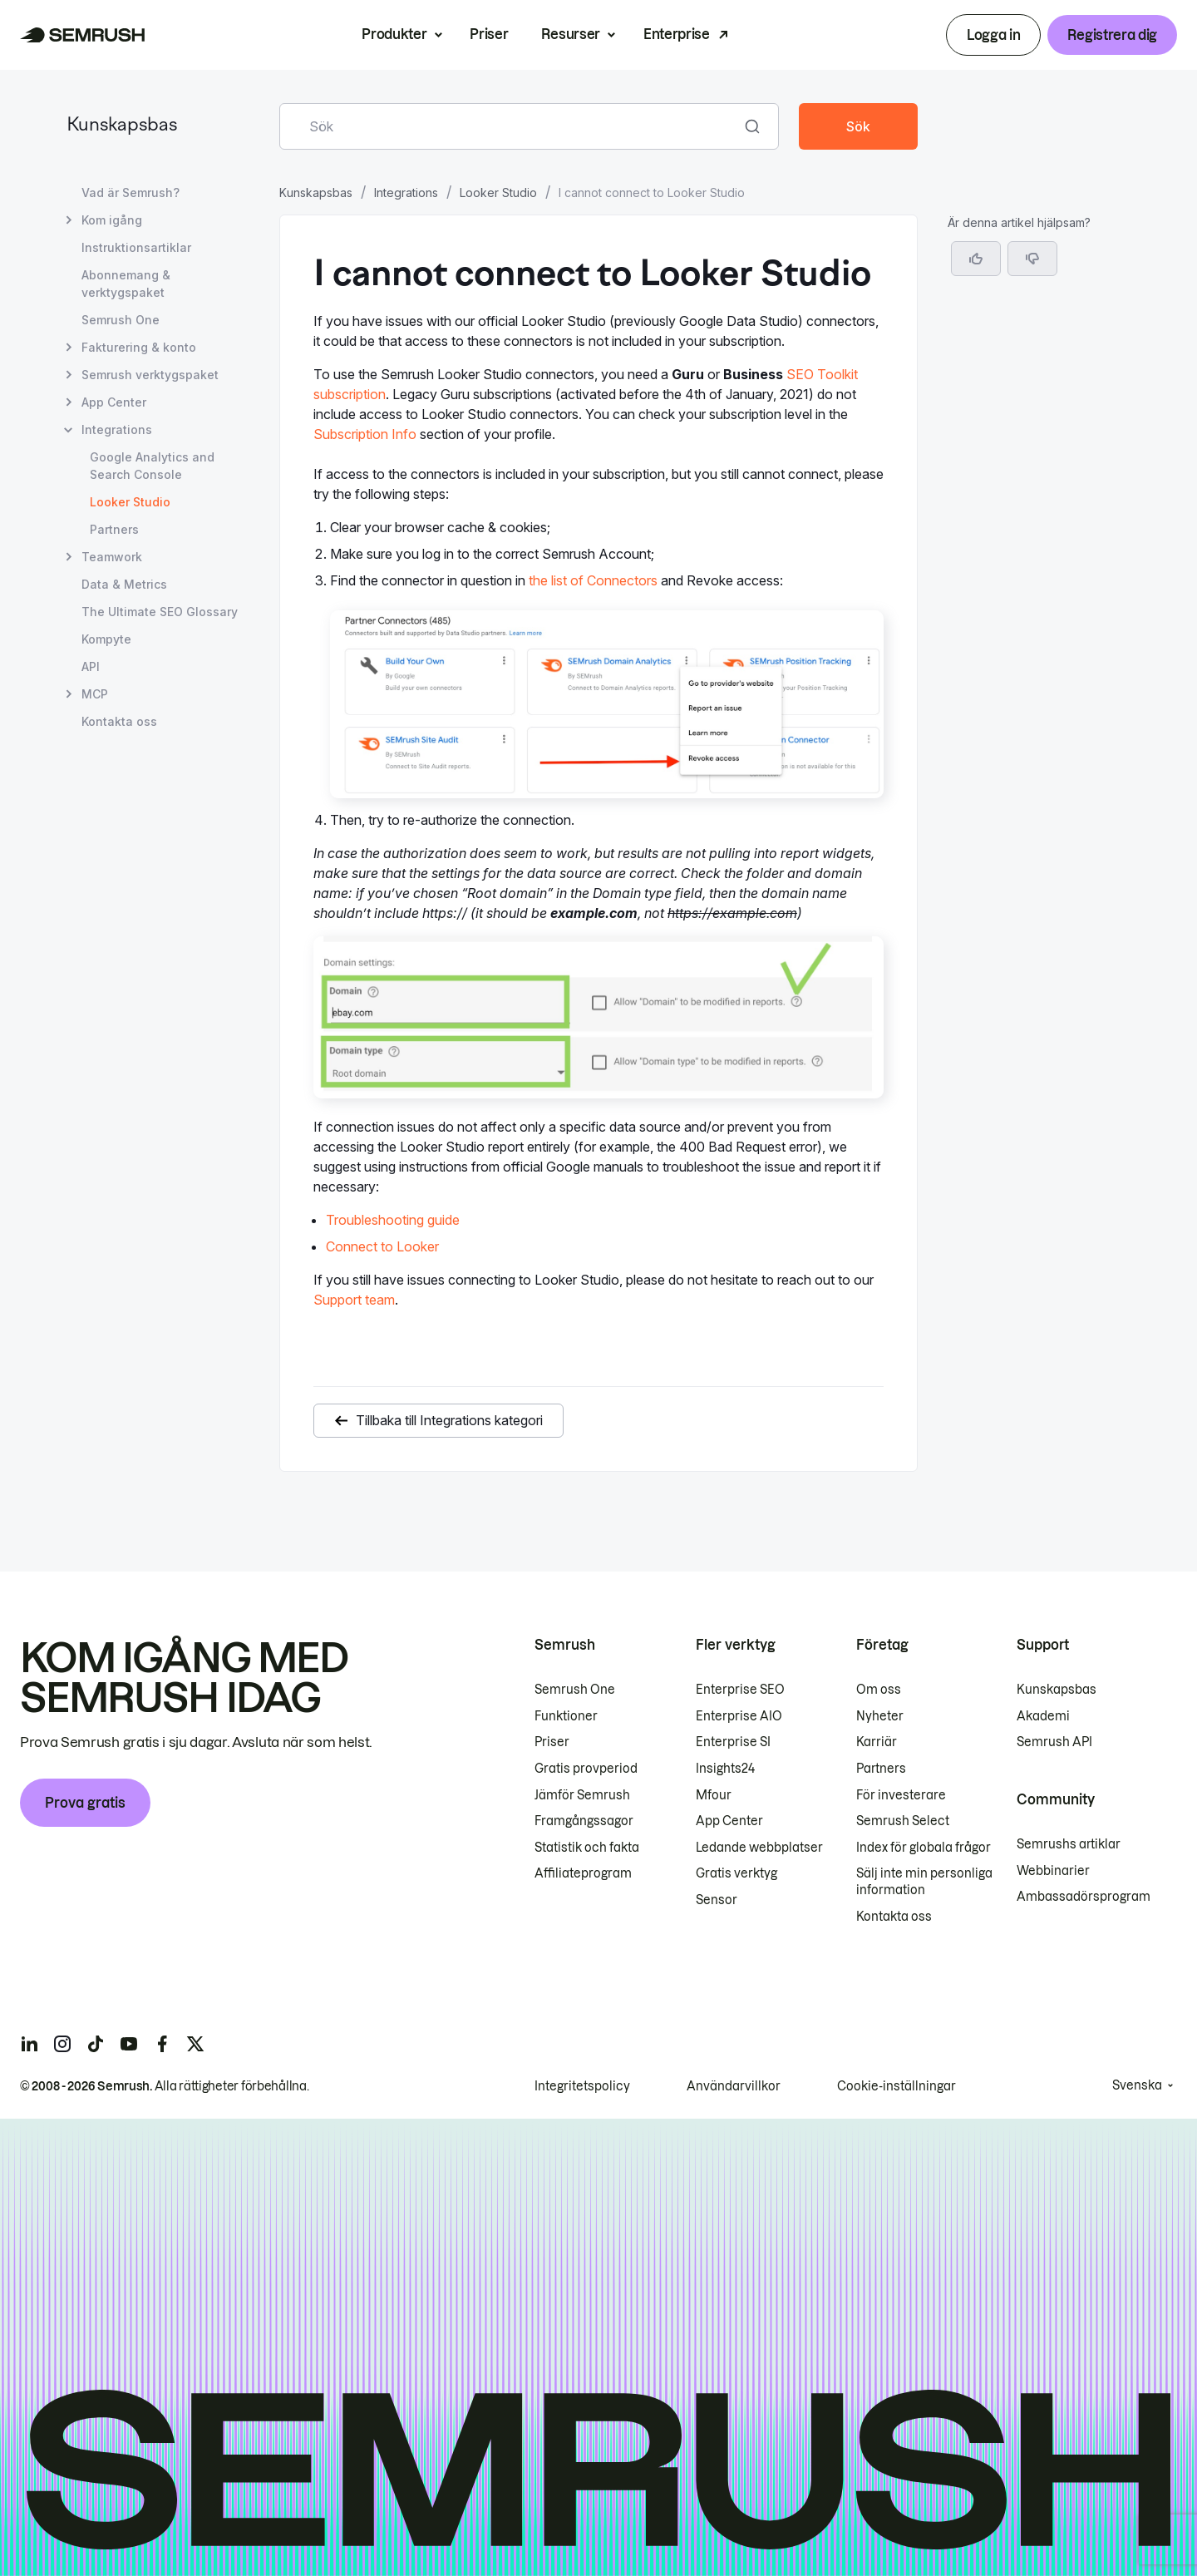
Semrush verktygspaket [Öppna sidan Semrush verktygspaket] (150, 374)
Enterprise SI (733, 1742)
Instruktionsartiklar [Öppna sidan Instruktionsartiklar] (136, 247)
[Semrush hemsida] (82, 35)
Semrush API (1054, 1742)
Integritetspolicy (582, 2086)
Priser (489, 34)
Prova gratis (85, 1802)
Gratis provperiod (586, 1768)
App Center (729, 1821)
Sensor (716, 1900)
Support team (354, 1299)
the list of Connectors (593, 580)
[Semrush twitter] (195, 2043)
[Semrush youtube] (128, 2043)
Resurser (570, 34)
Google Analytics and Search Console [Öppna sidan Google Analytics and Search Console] (152, 465)
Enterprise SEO (740, 1689)
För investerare (901, 1795)
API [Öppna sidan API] (90, 666)
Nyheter (880, 1716)
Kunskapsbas (121, 126)
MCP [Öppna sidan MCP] (94, 694)
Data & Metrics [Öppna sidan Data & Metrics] (124, 584)
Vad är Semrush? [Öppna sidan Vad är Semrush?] (130, 192)
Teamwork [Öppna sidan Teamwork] (111, 556)
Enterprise (676, 34)
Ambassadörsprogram (1083, 1896)
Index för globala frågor (923, 1847)
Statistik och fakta (586, 1847)
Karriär (876, 1742)
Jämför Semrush (582, 1795)
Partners (881, 1768)
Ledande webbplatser (759, 1847)
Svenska (1137, 2085)
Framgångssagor (583, 1821)
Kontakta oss (894, 1916)
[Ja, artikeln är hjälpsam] (976, 258)
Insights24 (725, 1768)
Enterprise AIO (739, 1716)
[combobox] (510, 126)
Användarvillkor (734, 2086)
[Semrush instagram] (62, 2043)
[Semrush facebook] (162, 2043)
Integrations (406, 192)
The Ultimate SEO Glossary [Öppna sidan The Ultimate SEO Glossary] (159, 612)
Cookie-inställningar (896, 2086)
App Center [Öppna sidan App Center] (113, 402)
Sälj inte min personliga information (924, 1882)
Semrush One (574, 1689)
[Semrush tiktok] (95, 2043)
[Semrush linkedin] (29, 2043)
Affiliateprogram (583, 1873)
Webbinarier (1053, 1871)
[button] (1032, 258)
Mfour (714, 1795)
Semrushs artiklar (1069, 1844)
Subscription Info (364, 434)
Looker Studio (498, 192)
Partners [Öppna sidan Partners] (114, 529)
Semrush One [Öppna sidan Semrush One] (120, 320)
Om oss (878, 1689)
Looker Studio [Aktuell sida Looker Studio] (130, 502)
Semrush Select (902, 1821)
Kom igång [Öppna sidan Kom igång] (111, 220)
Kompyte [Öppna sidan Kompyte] (106, 639)
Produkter (394, 34)
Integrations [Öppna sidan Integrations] (116, 429)
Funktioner (566, 1716)
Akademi (1043, 1716)
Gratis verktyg (736, 1873)
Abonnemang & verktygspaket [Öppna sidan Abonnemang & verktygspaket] (125, 283)
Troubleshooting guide (393, 1220)
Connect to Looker (382, 1246)
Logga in (993, 34)
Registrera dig (1112, 34)
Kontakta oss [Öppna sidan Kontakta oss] (119, 721)
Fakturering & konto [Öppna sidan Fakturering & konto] (138, 347)
